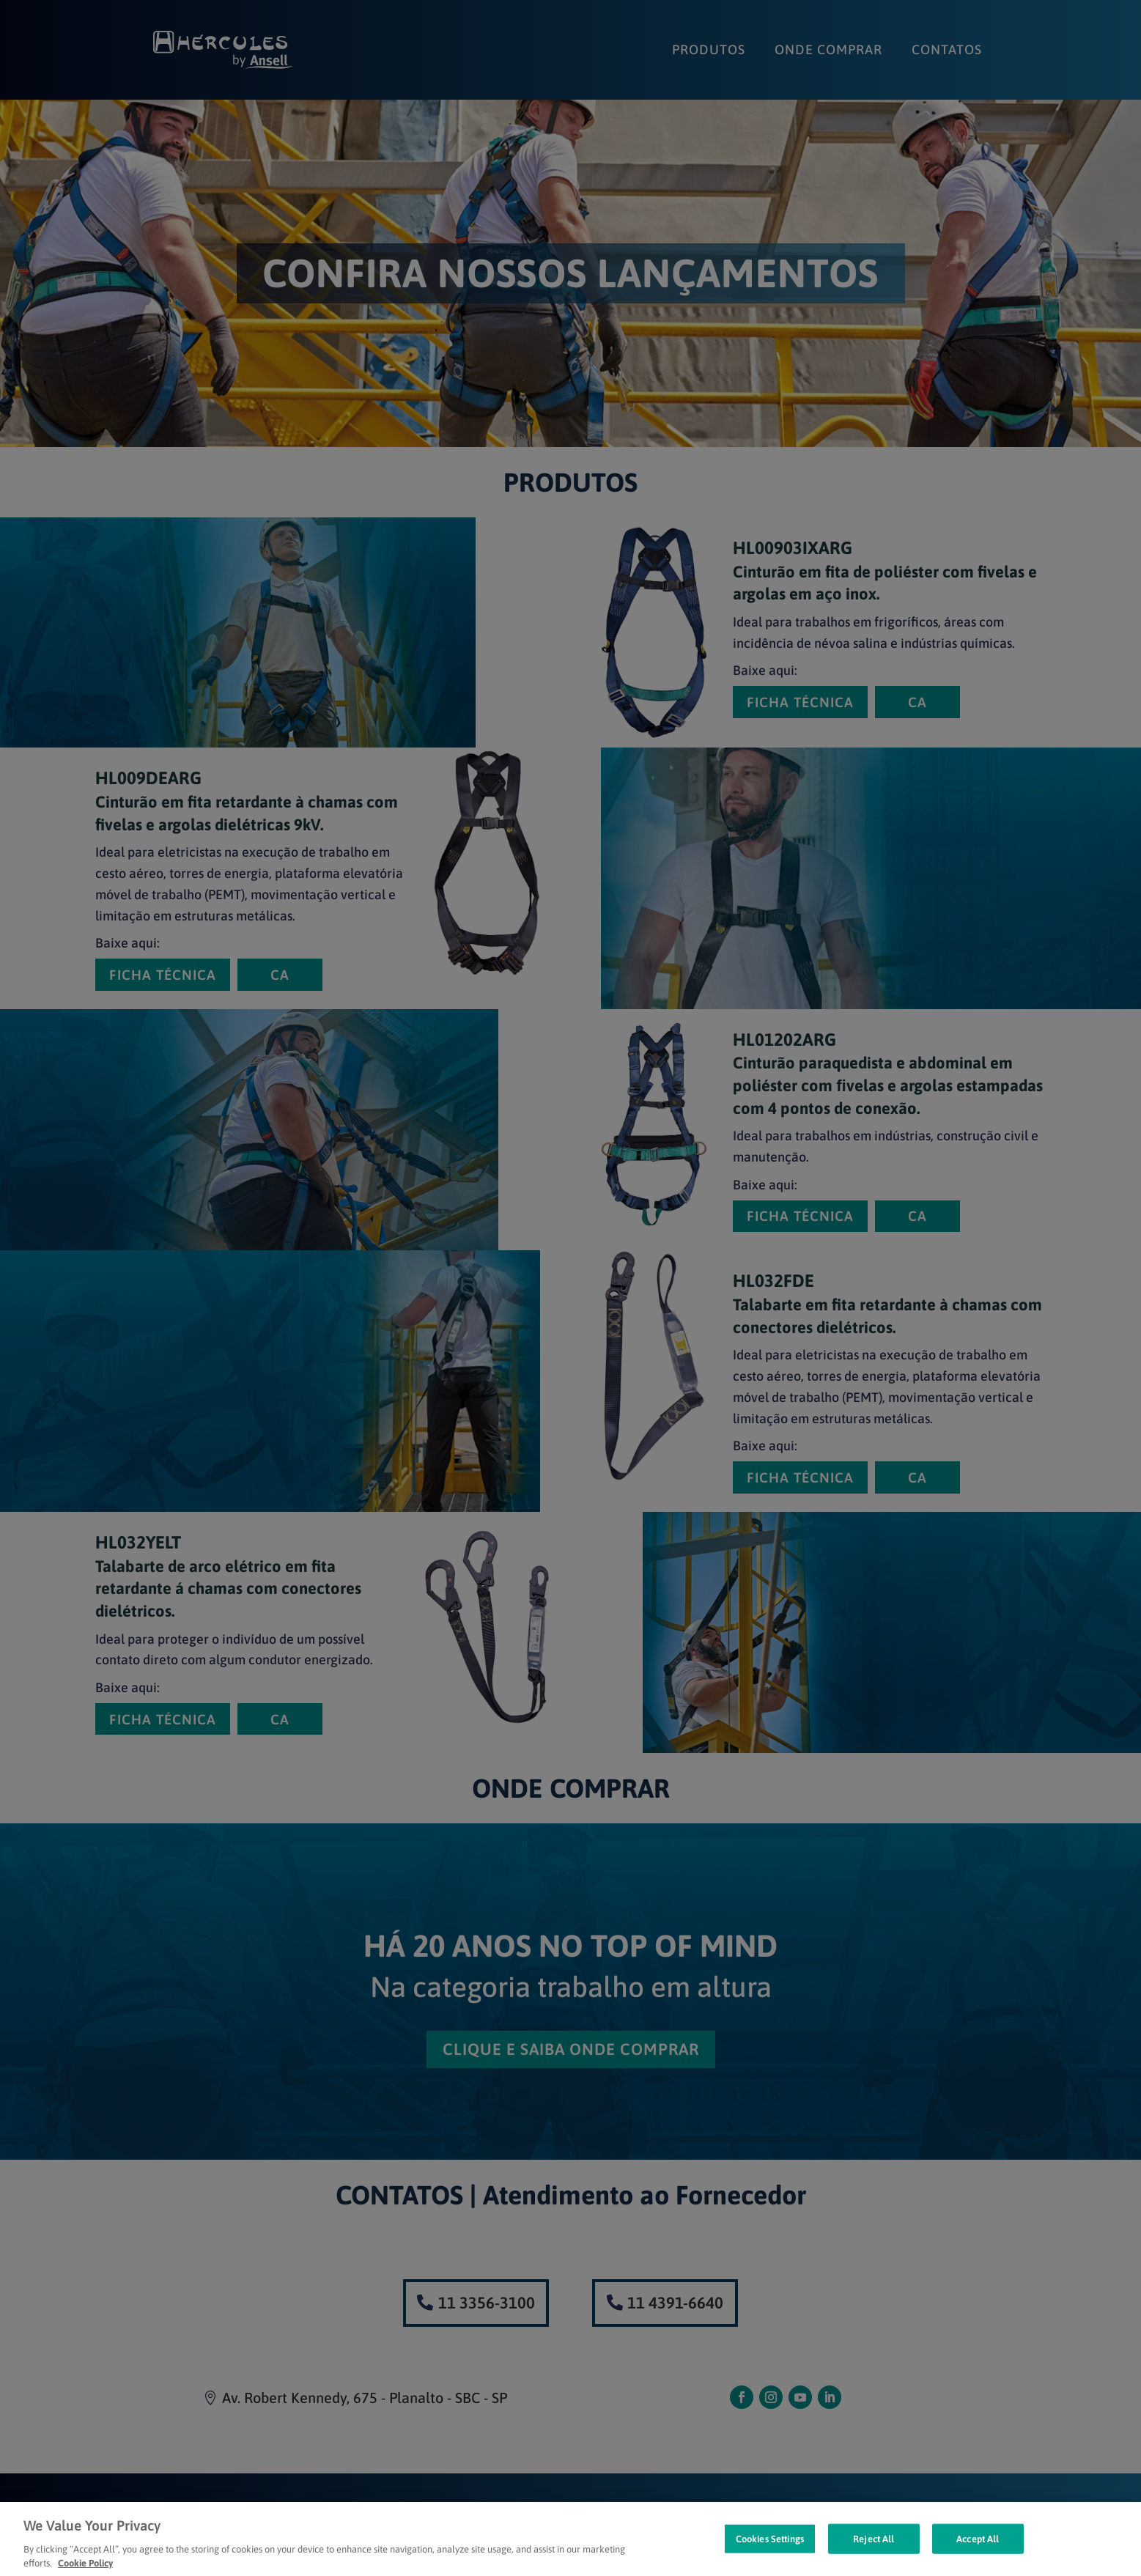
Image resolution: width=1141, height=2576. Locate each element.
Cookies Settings (770, 2555)
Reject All (873, 2555)
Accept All (977, 2555)
